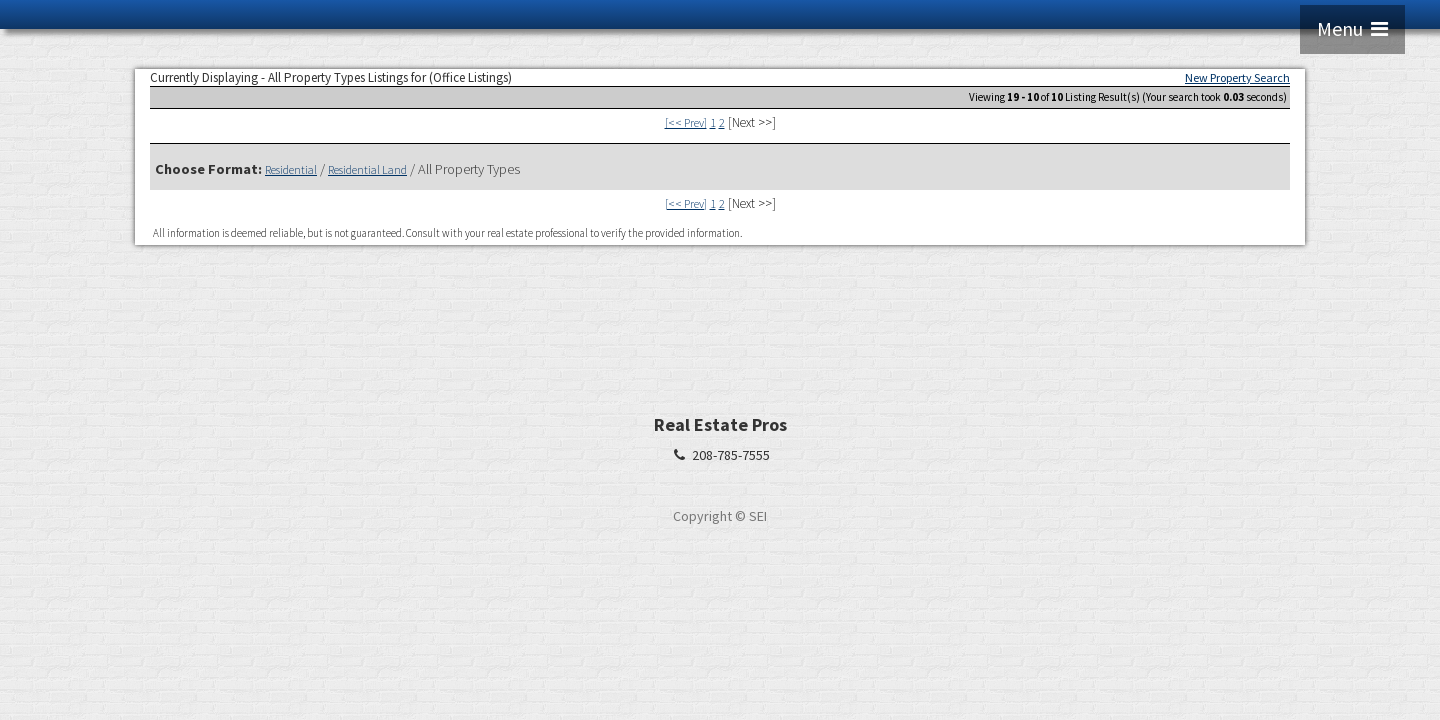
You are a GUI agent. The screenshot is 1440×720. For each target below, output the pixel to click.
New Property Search (1237, 77)
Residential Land (367, 169)
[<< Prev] (686, 122)
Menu (1352, 28)
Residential (291, 169)
